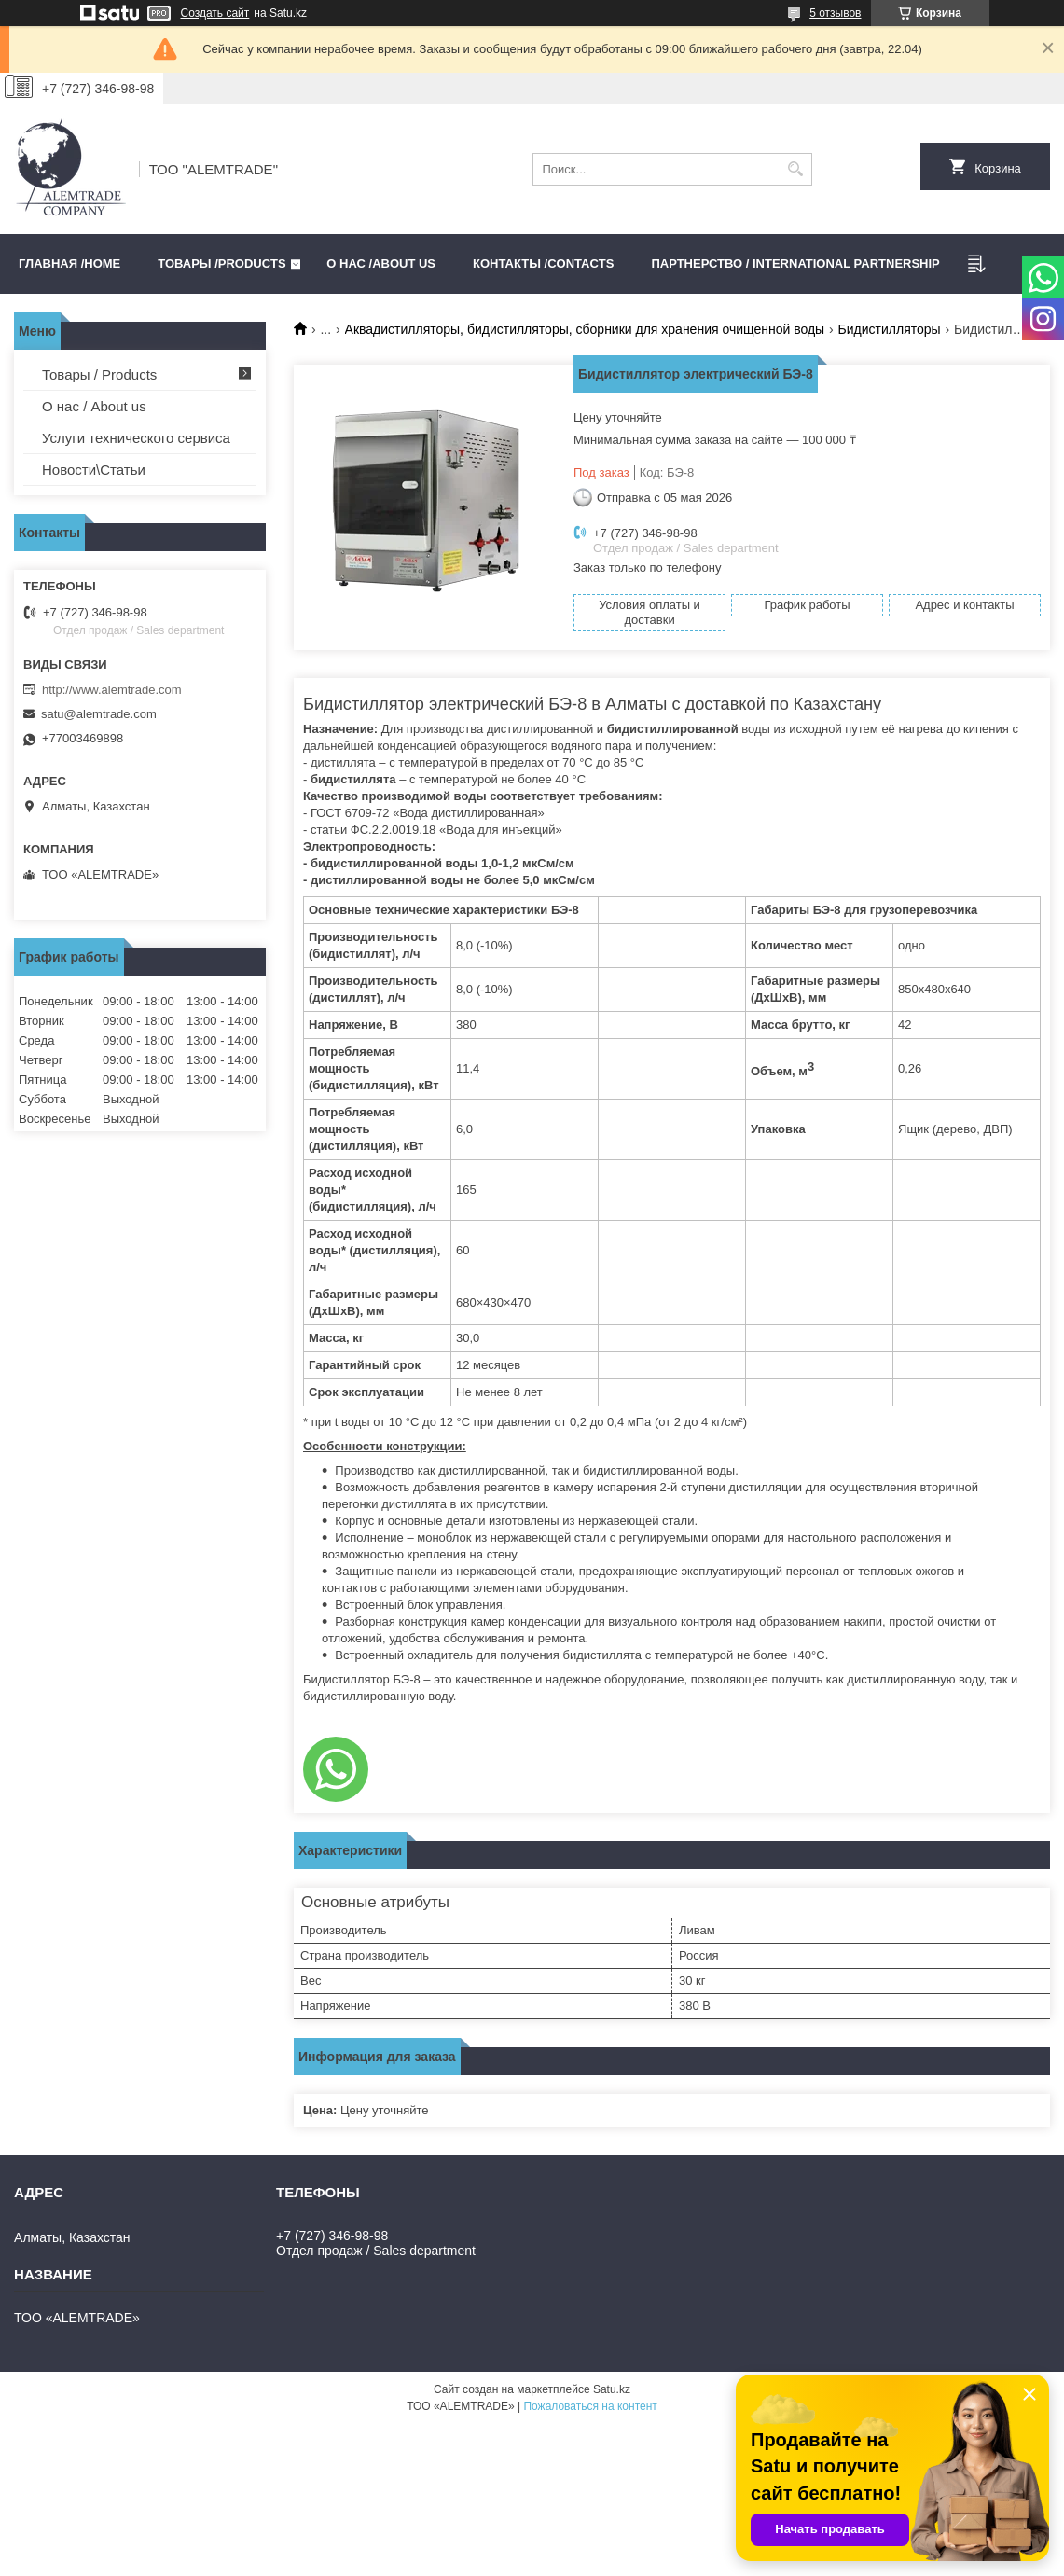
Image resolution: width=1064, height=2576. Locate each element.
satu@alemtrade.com (99, 714)
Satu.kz (611, 2389)
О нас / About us (94, 406)
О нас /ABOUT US (380, 263)
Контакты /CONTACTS (543, 263)
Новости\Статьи (93, 470)
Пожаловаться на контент (589, 2406)
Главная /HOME (69, 263)
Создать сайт (215, 13)
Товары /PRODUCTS (221, 263)
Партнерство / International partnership (795, 263)
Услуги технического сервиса (136, 438)
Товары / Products (99, 374)
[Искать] (796, 169)
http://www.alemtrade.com (112, 690)
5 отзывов (835, 13)
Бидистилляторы (889, 329)
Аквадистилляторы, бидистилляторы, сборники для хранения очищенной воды (585, 329)
